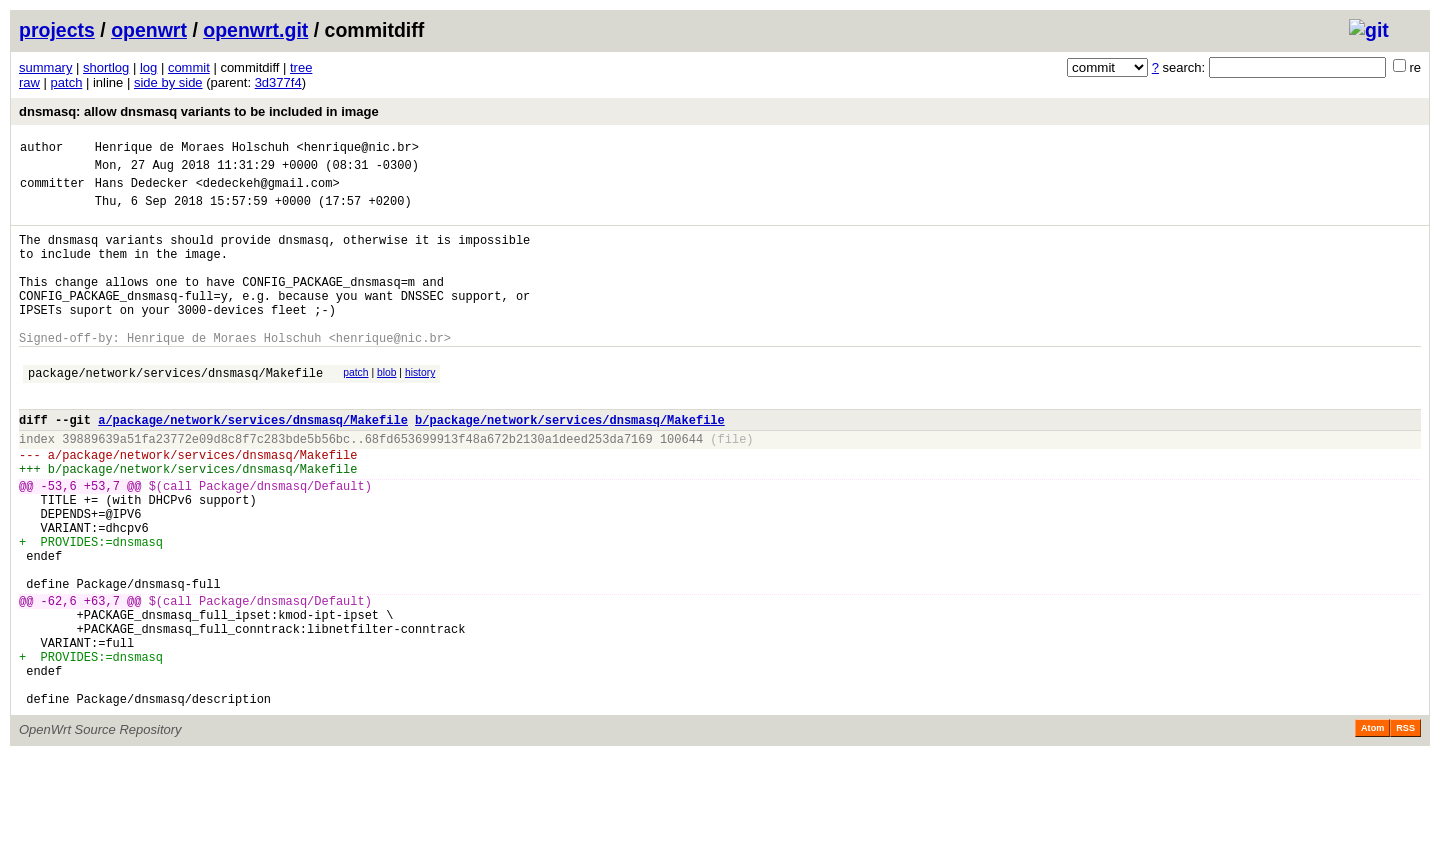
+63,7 (102, 681)
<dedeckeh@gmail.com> (268, 191)
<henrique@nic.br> (357, 149)
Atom (1372, 830)
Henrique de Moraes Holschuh (192, 149)
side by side (168, 82)
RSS (1405, 830)
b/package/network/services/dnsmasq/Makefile (570, 464)
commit (189, 67)
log (148, 67)
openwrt (149, 30)
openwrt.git (255, 30)
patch (67, 82)
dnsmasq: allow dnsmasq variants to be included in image (199, 111)
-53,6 (59, 542)
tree (301, 67)
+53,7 (102, 542)
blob (387, 408)
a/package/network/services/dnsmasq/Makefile (253, 464)
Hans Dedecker (142, 191)
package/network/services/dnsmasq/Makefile (175, 411)
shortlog (106, 67)
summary (45, 67)
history (420, 408)
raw (29, 82)
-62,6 (59, 681)
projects (57, 30)
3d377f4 (278, 82)
